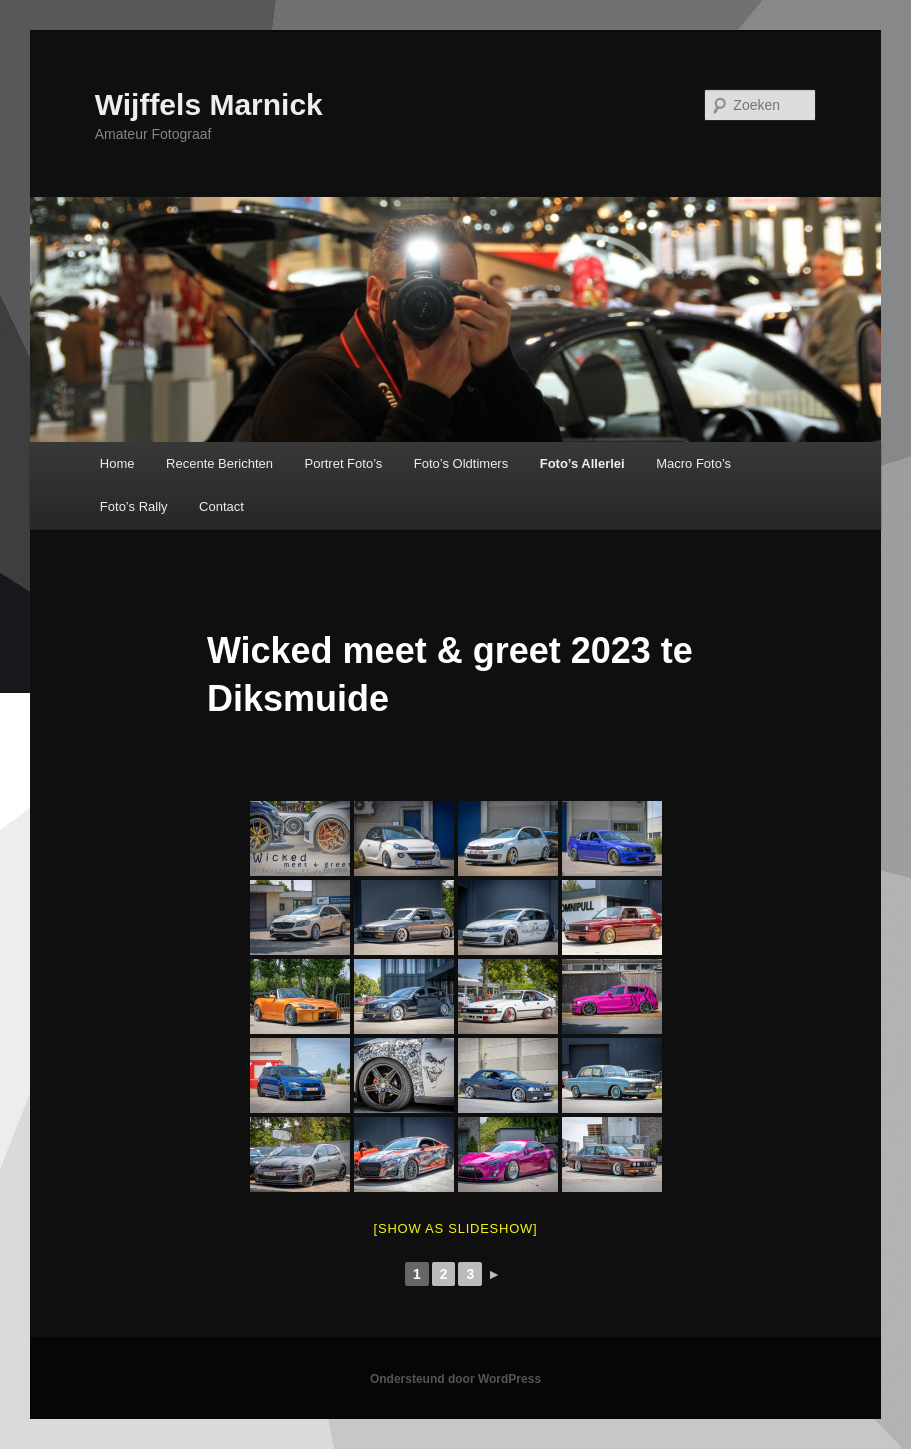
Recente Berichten (219, 463)
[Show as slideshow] (456, 1228)
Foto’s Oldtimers (461, 463)
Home (117, 463)
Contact (221, 506)
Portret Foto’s (344, 463)
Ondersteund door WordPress (455, 1379)
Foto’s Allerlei (582, 463)
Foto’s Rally (134, 506)
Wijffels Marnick (209, 104)
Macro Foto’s (693, 463)
